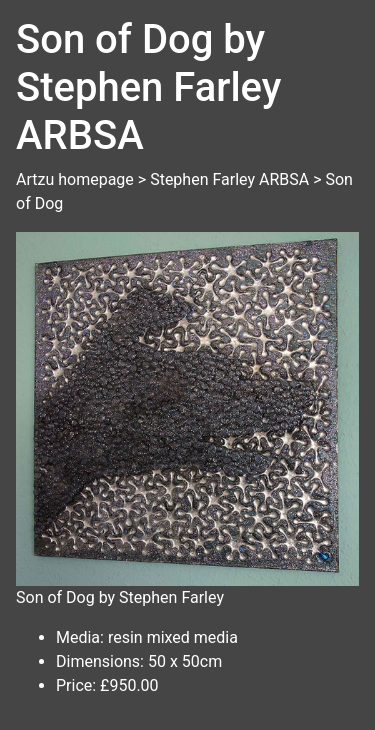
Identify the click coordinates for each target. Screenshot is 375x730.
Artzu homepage (75, 179)
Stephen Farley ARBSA (229, 179)
